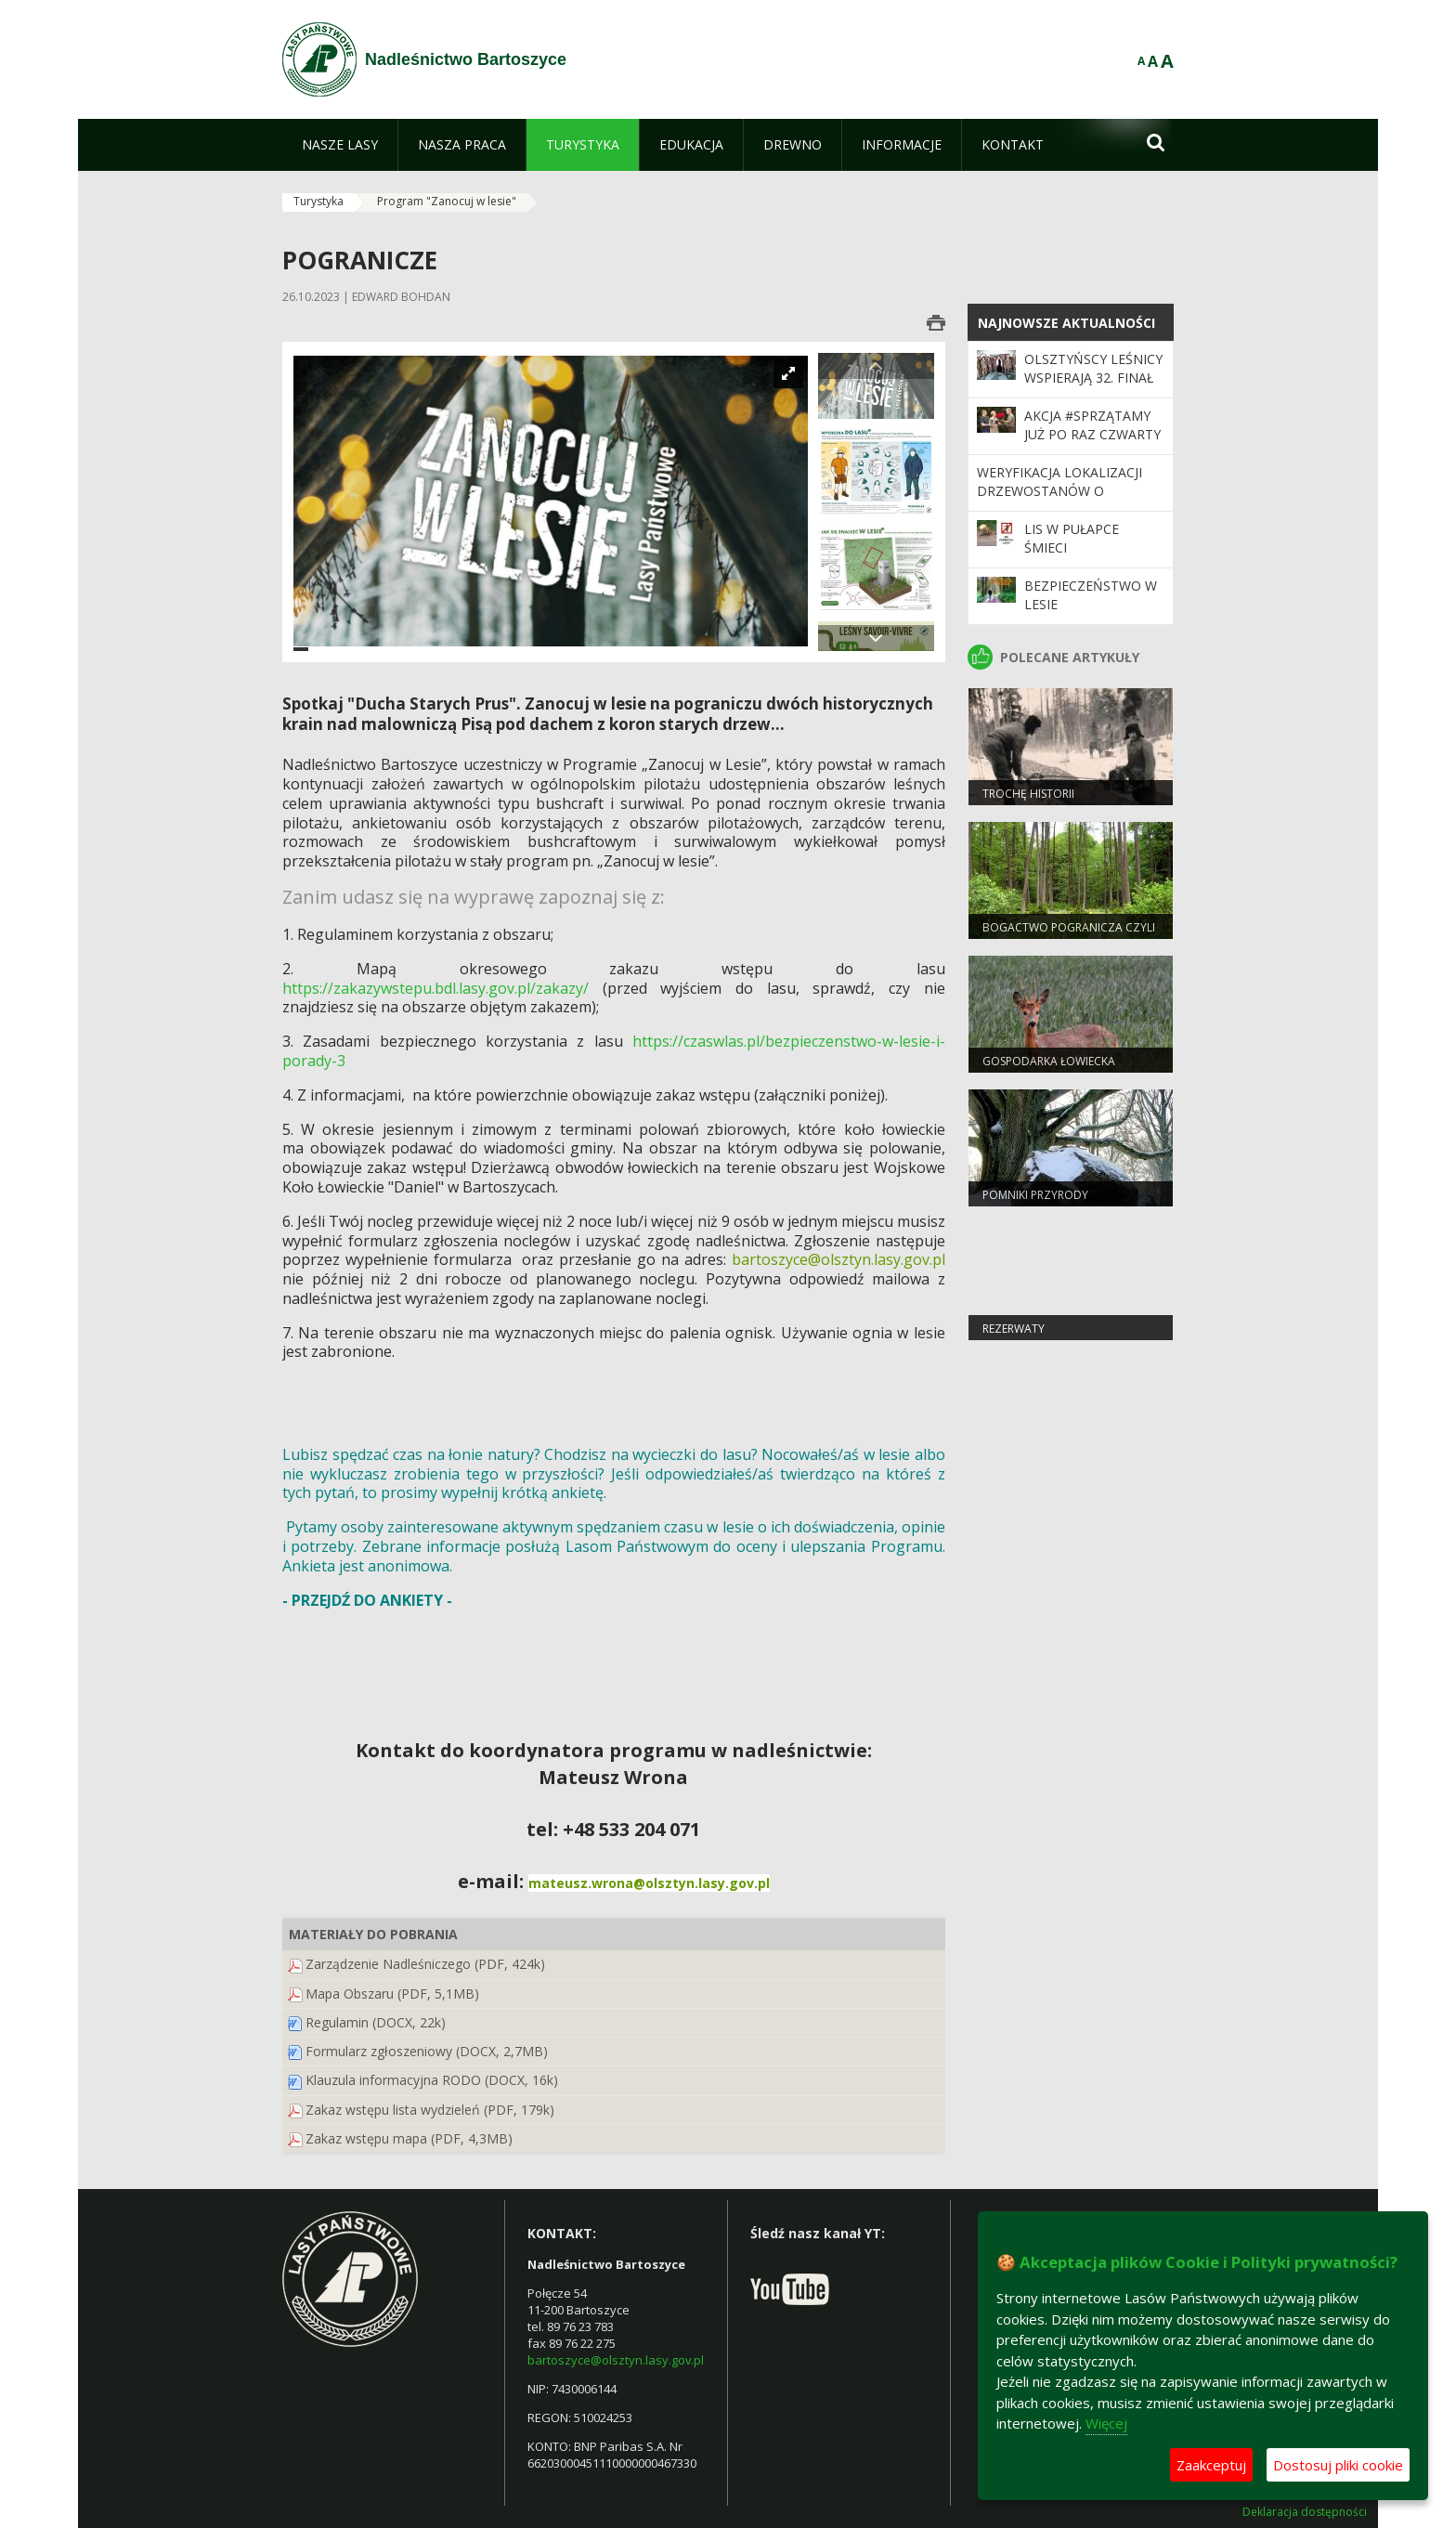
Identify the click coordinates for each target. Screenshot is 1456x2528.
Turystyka (318, 201)
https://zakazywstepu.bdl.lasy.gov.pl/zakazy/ (435, 988)
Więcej (1106, 2423)
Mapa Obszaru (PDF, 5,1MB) (392, 1993)
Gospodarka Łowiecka (1048, 1061)
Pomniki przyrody (1035, 1195)
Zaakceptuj (1211, 2465)
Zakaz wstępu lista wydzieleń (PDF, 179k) (430, 2109)
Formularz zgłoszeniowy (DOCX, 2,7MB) (427, 2051)
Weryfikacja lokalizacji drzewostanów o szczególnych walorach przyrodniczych (1066, 500)
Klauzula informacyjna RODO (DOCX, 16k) (432, 2080)
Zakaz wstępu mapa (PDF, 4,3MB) (409, 2138)
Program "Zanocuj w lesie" (446, 201)
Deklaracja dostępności (1304, 2512)
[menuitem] (339, 145)
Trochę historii (1028, 793)
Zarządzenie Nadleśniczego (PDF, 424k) (425, 1964)
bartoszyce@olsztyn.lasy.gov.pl (615, 2360)
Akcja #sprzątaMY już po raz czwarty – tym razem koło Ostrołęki (1092, 444)
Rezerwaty (1013, 1328)
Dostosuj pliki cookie (1338, 2465)
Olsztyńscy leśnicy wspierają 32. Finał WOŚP (1093, 378)
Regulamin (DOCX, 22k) (376, 2022)
